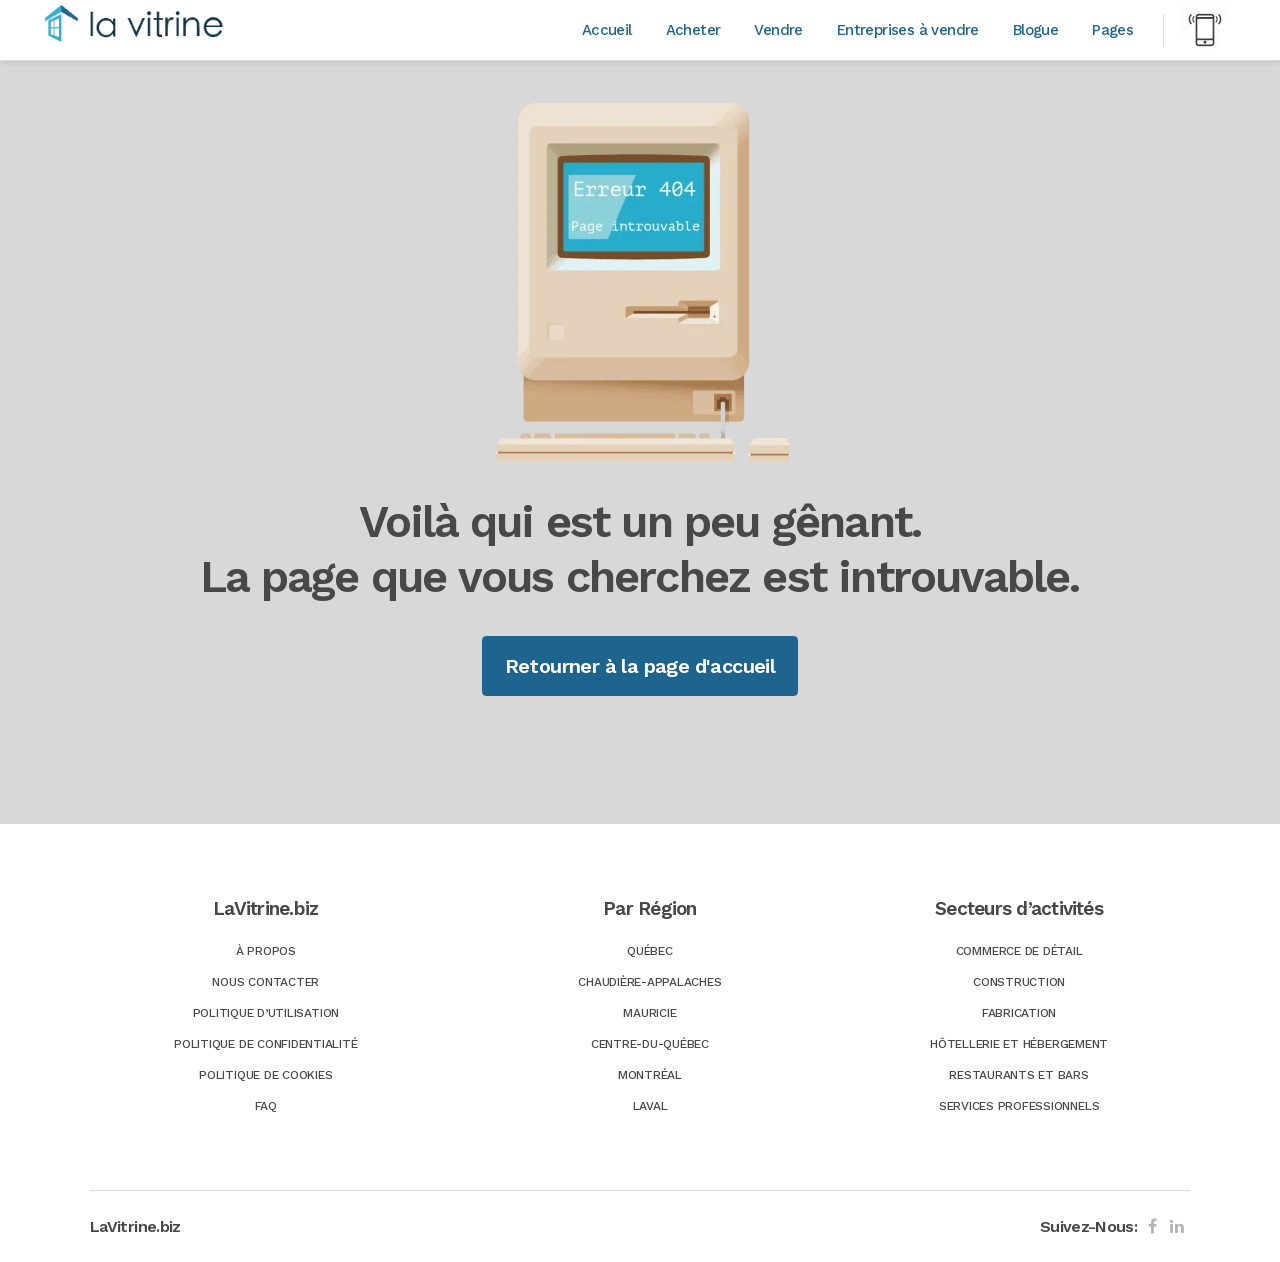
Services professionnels (1019, 1106)
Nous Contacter (265, 982)
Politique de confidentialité (265, 1044)
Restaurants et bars (1018, 1075)
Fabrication (1019, 1013)
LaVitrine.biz (135, 1226)
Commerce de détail (1019, 951)
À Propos (266, 951)
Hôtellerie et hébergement (1019, 1044)
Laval (650, 1106)
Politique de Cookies (265, 1075)
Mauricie (649, 1013)
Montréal (650, 1075)
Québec (650, 951)
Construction (1019, 982)
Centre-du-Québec (650, 1044)
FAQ (266, 1106)
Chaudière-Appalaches (649, 982)
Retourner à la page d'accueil (640, 666)
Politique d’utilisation (266, 1013)
